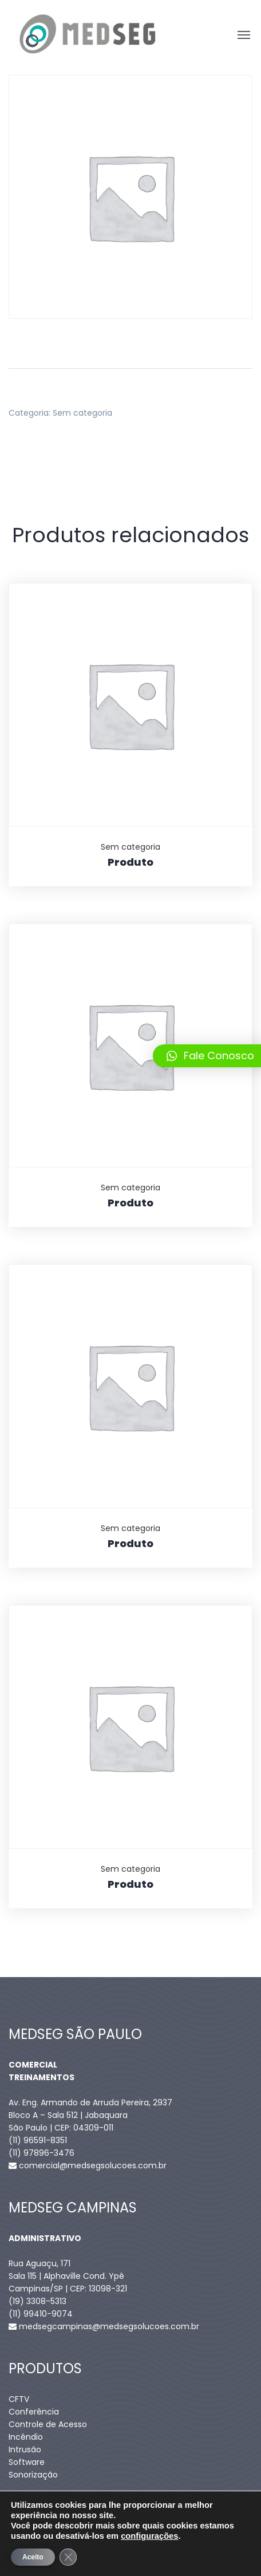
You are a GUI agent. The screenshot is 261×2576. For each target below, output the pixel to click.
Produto (130, 862)
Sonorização (33, 2474)
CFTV (19, 2399)
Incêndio (26, 2437)
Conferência (34, 2411)
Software (27, 2462)
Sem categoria (82, 413)
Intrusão (25, 2449)
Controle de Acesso (48, 2424)
